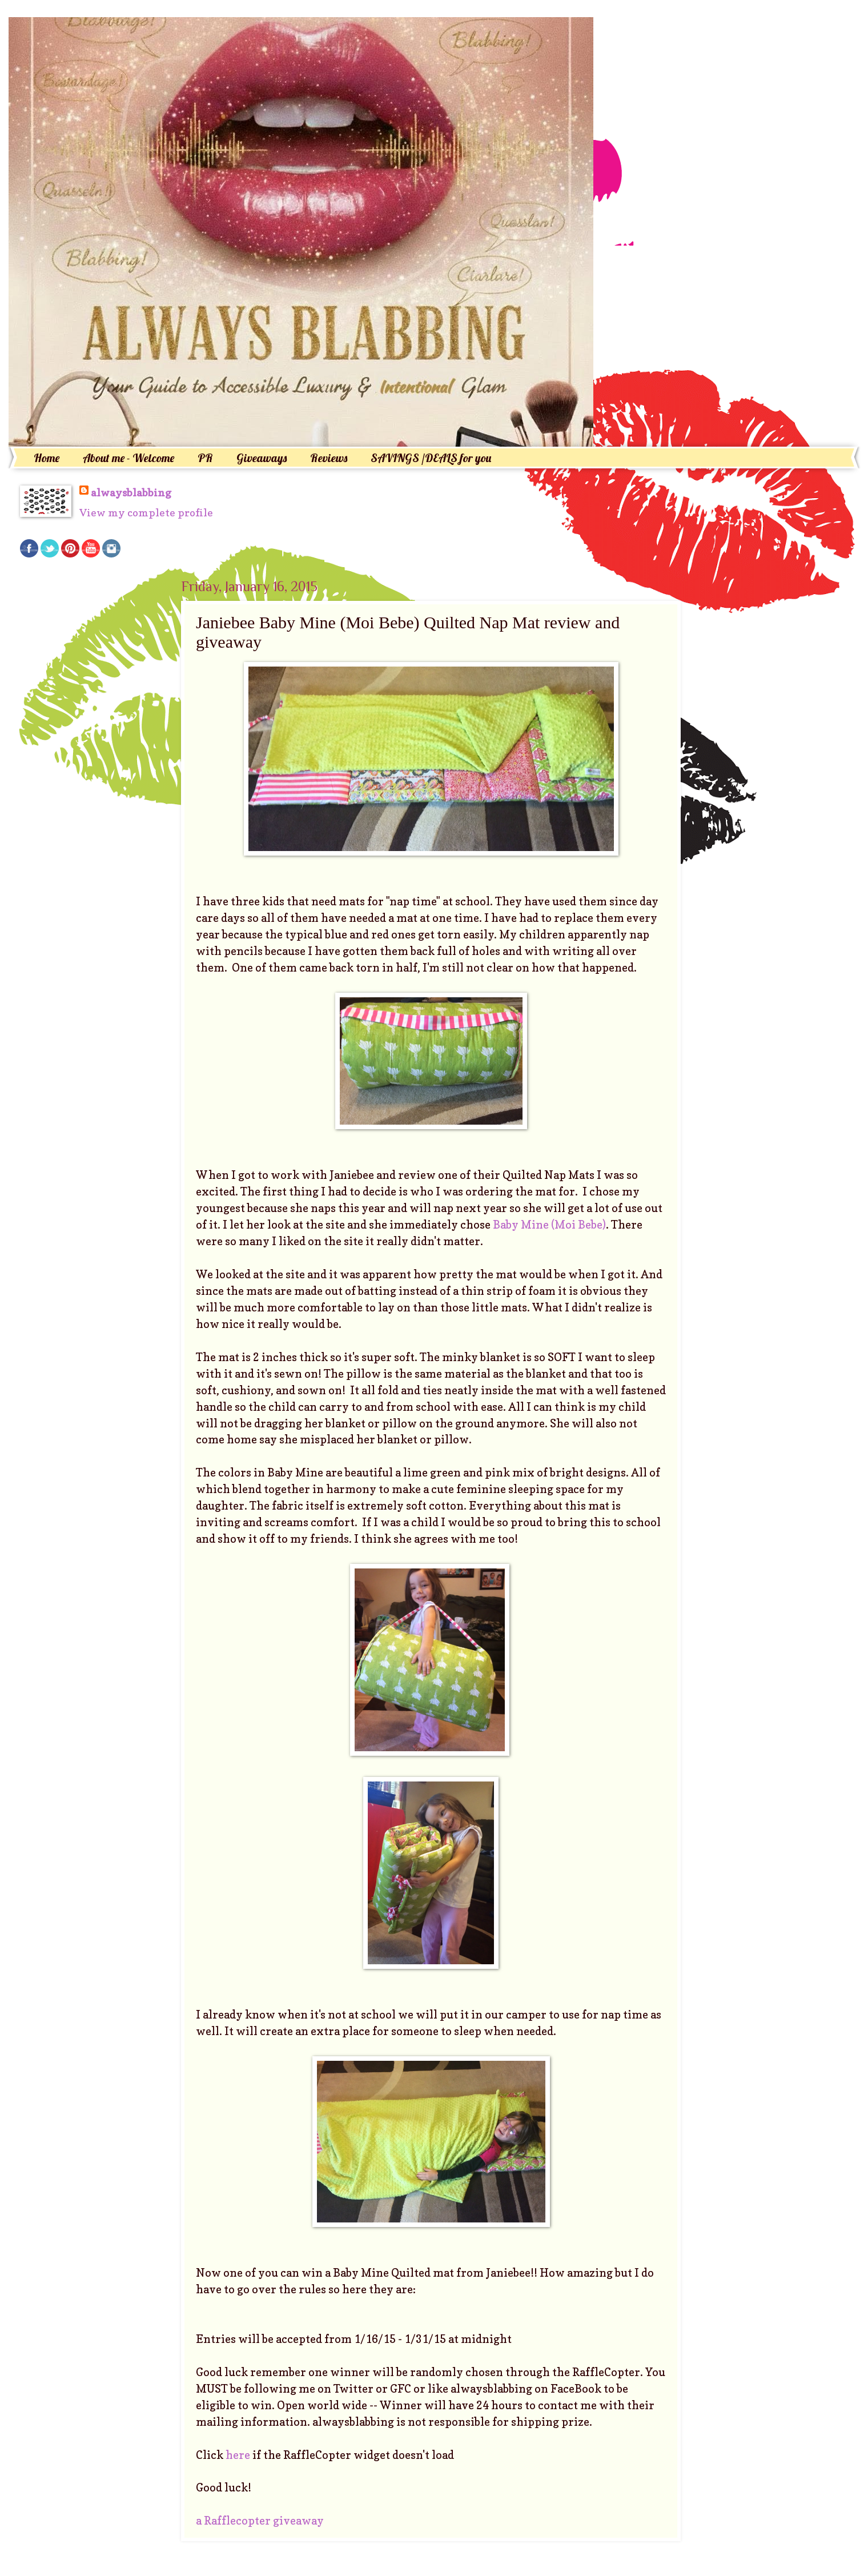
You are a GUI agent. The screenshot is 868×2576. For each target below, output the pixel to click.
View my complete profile (146, 512)
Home (46, 458)
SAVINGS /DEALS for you (431, 458)
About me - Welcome (128, 458)
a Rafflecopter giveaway (260, 2520)
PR (205, 458)
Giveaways (261, 458)
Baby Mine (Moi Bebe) (548, 1224)
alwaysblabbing (131, 492)
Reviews (328, 458)
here (238, 2455)
